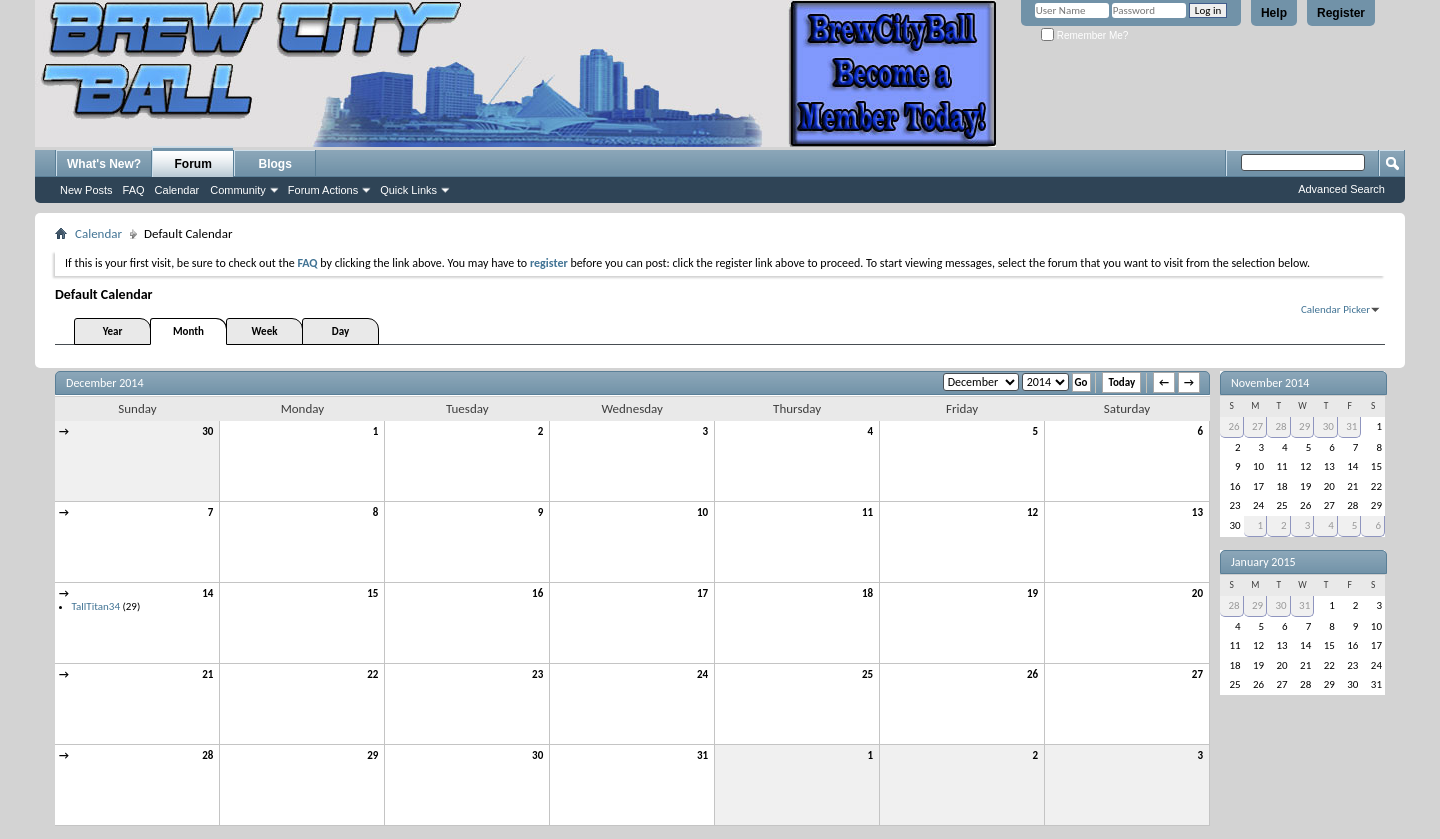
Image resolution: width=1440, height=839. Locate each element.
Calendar (177, 190)
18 (867, 593)
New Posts (86, 190)
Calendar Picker (1335, 309)
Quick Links (408, 190)
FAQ (134, 190)
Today (1121, 382)
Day (340, 331)
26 (1032, 674)
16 (537, 593)
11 (867, 512)
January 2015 (1263, 562)
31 (702, 755)
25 (867, 674)
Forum (193, 164)
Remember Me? (1084, 35)
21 (207, 674)
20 (1197, 593)
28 (207, 755)
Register (1341, 13)
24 (702, 674)
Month (188, 331)
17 (702, 593)
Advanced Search (1341, 189)
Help (1274, 13)
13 (1197, 512)
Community (238, 190)
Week (265, 331)
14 (207, 593)
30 (207, 431)
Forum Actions (323, 190)
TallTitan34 (96, 606)
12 (1032, 512)
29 (372, 755)
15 (372, 593)
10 (702, 512)
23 (537, 674)
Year (113, 331)
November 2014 (1270, 383)
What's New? (104, 164)
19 (1032, 593)
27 (1197, 674)
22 (372, 674)
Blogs (275, 164)
